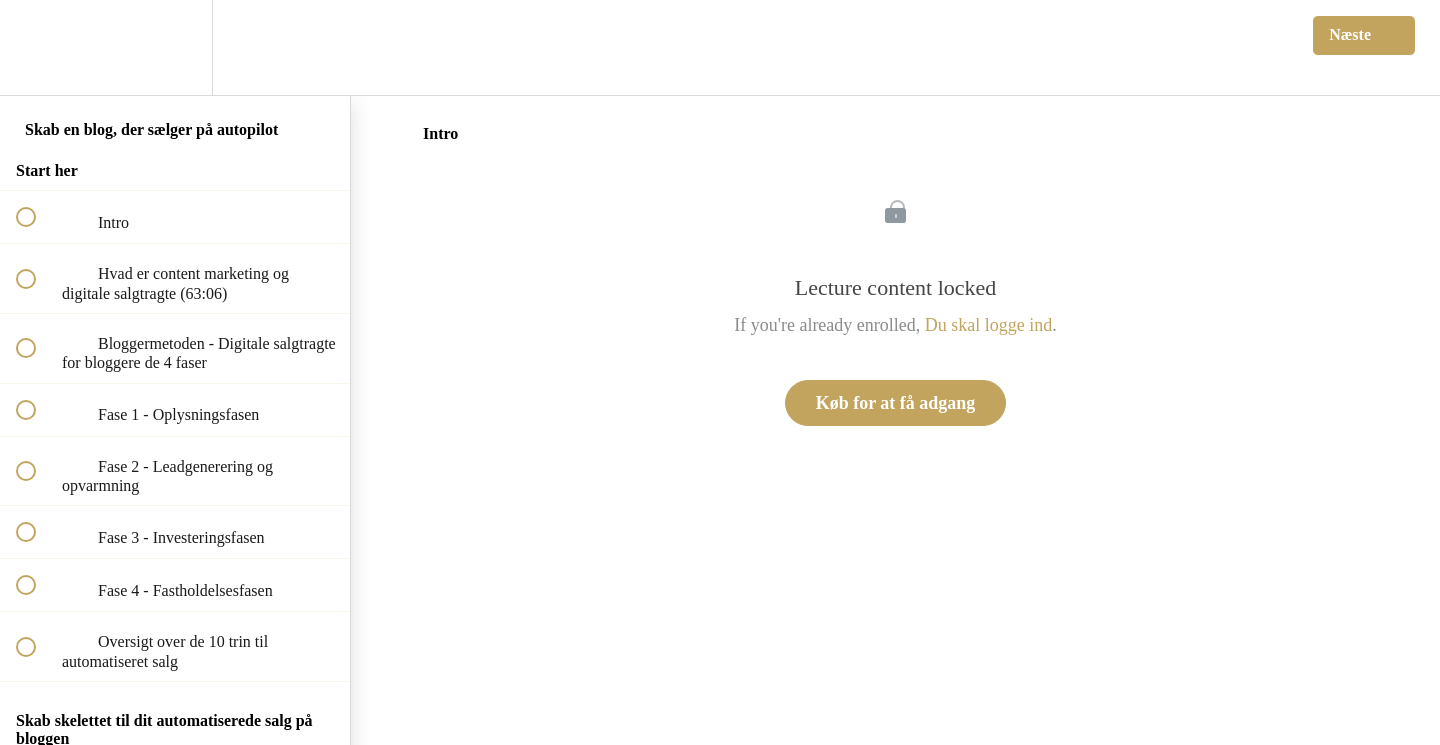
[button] (37, 47)
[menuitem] (175, 47)
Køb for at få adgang (896, 403)
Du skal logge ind (989, 325)
